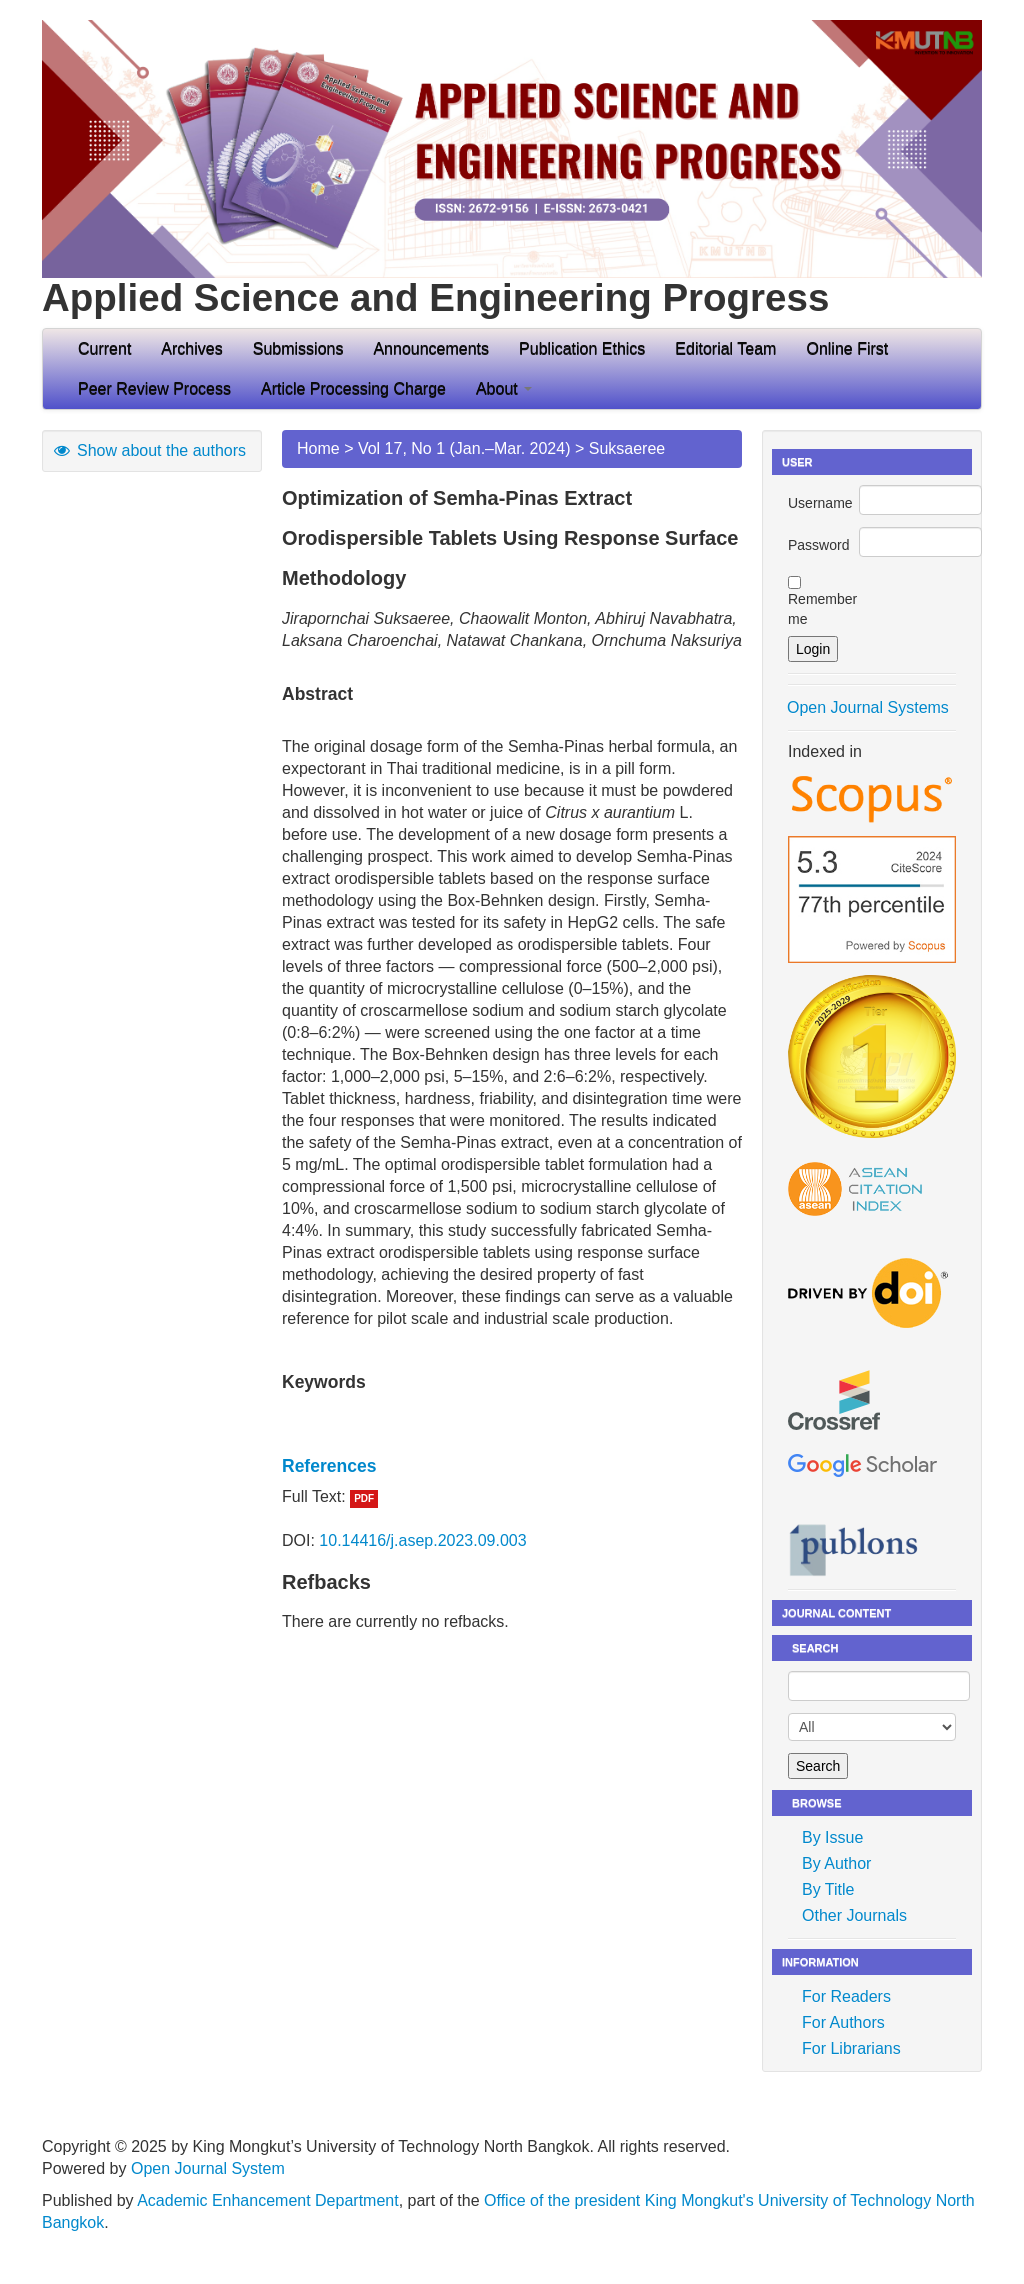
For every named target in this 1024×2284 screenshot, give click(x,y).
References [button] (329, 1466)
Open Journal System (208, 2168)
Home (318, 448)
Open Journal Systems (868, 707)
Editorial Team (725, 348)
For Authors (843, 2022)
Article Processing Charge (353, 388)
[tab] (512, 1466)
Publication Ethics (582, 348)
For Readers (846, 1996)
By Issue (832, 1837)
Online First (847, 348)
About (504, 388)
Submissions (298, 348)
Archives (191, 348)
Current (104, 348)
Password (818, 545)
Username (820, 503)
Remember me (822, 609)
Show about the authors (149, 450)
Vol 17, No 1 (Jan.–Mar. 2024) (464, 448)
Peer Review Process (154, 388)
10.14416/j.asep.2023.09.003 (422, 1540)
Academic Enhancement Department (267, 2200)
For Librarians (851, 2048)
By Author (836, 1863)
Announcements (431, 348)
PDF (364, 1498)
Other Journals (854, 1915)
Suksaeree (627, 448)
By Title (828, 1889)
